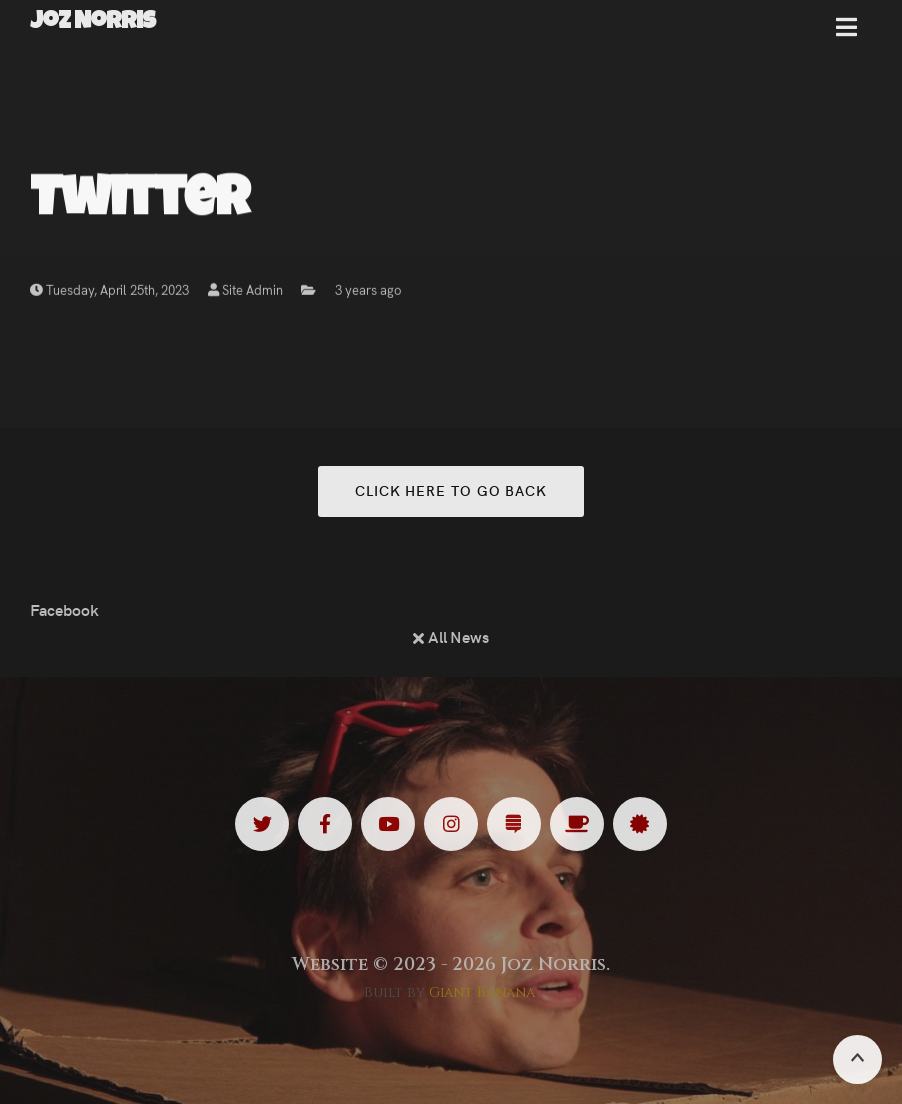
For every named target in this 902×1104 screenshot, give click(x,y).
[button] (846, 35)
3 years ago (368, 292)
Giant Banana (482, 992)
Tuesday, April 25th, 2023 (109, 292)
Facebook (64, 609)
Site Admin (245, 292)
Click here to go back (451, 490)
